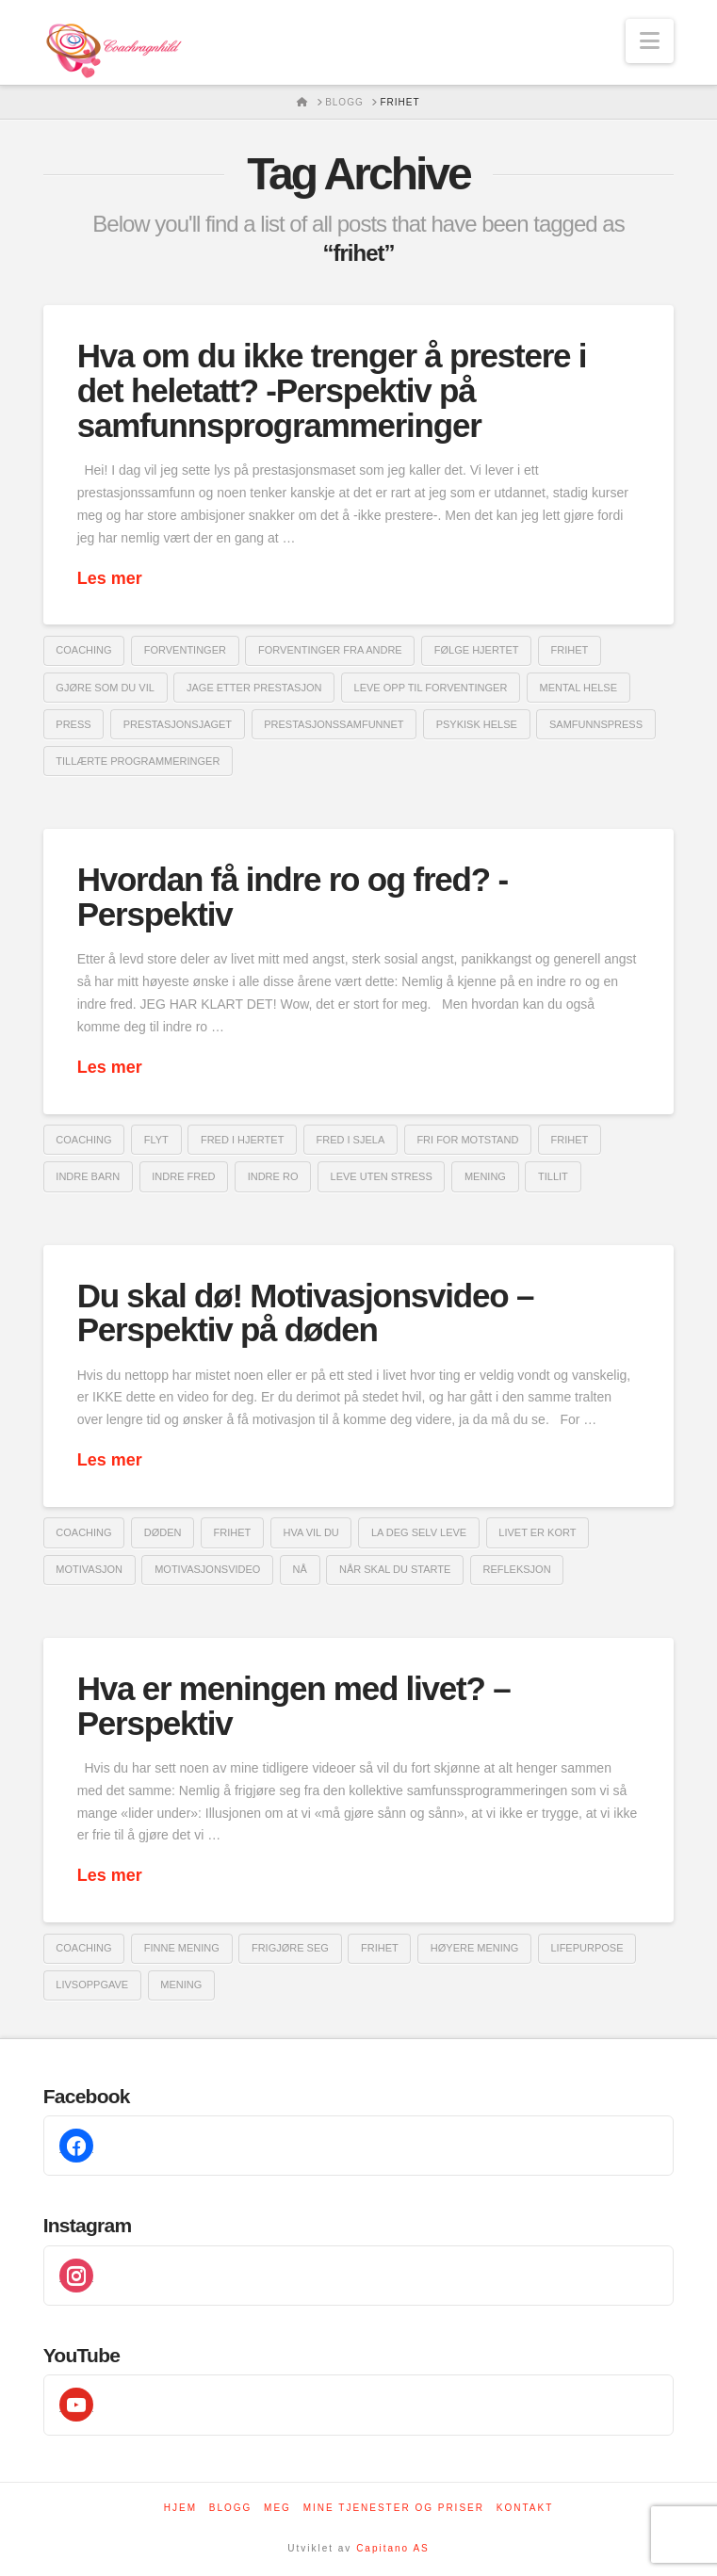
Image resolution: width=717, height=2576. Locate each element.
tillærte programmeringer (138, 761)
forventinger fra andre (330, 650)
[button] (650, 41)
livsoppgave (92, 1984)
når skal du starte (394, 1569)
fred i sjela (351, 1139)
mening (485, 1176)
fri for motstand (467, 1139)
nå (300, 1569)
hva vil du (310, 1532)
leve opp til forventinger (431, 687)
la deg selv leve (418, 1532)
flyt (156, 1139)
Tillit (553, 1176)
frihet (570, 650)
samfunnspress (596, 724)
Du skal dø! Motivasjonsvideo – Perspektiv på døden (305, 1313)
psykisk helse (476, 724)
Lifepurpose (586, 1947)
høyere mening (475, 1947)
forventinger (185, 650)
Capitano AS (393, 2548)
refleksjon (516, 1569)
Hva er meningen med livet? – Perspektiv (294, 1706)
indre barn (88, 1176)
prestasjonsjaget (177, 724)
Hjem (180, 2508)
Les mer (109, 578)
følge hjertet (476, 650)
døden (163, 1532)
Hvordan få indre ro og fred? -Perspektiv (292, 896)
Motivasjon (89, 1569)
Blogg (231, 2508)
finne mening (182, 1947)
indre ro (273, 1176)
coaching (83, 650)
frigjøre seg (290, 1947)
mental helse (579, 687)
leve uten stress (381, 1176)
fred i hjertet (242, 1139)
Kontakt (525, 2508)
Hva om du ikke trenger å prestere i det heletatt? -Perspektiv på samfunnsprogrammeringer (332, 390)
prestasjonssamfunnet (333, 724)
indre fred (183, 1176)
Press (73, 724)
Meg (277, 2508)
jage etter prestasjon (254, 687)
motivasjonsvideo (207, 1569)
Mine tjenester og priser (393, 2508)
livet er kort (537, 1532)
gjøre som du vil (105, 687)
